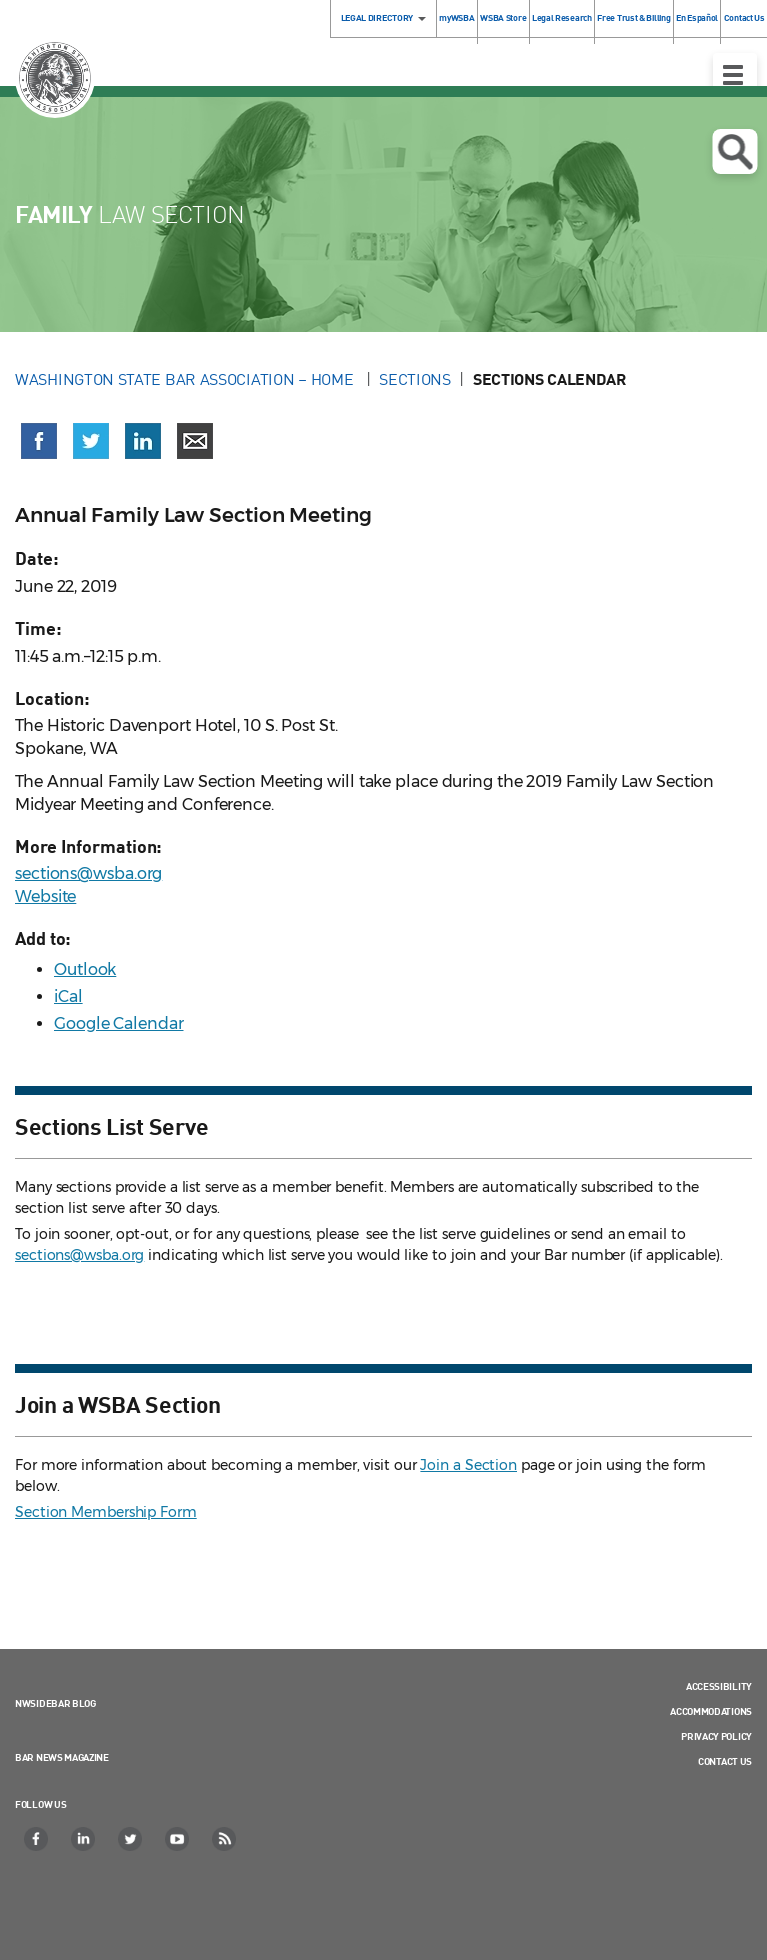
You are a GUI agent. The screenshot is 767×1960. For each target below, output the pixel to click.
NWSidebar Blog (55, 1703)
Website (45, 896)
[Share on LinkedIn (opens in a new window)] (143, 441)
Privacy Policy (716, 1736)
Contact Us (725, 1761)
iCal (68, 996)
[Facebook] (37, 1839)
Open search (734, 152)
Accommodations (711, 1711)
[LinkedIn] (84, 1839)
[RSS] (225, 1839)
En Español (697, 17)
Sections (415, 379)
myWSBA (456, 17)
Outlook (85, 969)
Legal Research (562, 17)
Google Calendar (119, 1023)
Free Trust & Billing (633, 17)
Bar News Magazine (62, 1757)
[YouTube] (178, 1839)
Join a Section (468, 1465)
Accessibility (719, 1686)
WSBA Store (503, 17)
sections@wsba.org (88, 873)
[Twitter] (131, 1839)
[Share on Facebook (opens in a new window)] (39, 441)
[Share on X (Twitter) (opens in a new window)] (91, 441)
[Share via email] (195, 441)
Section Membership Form (106, 1512)
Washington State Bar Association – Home (186, 379)
